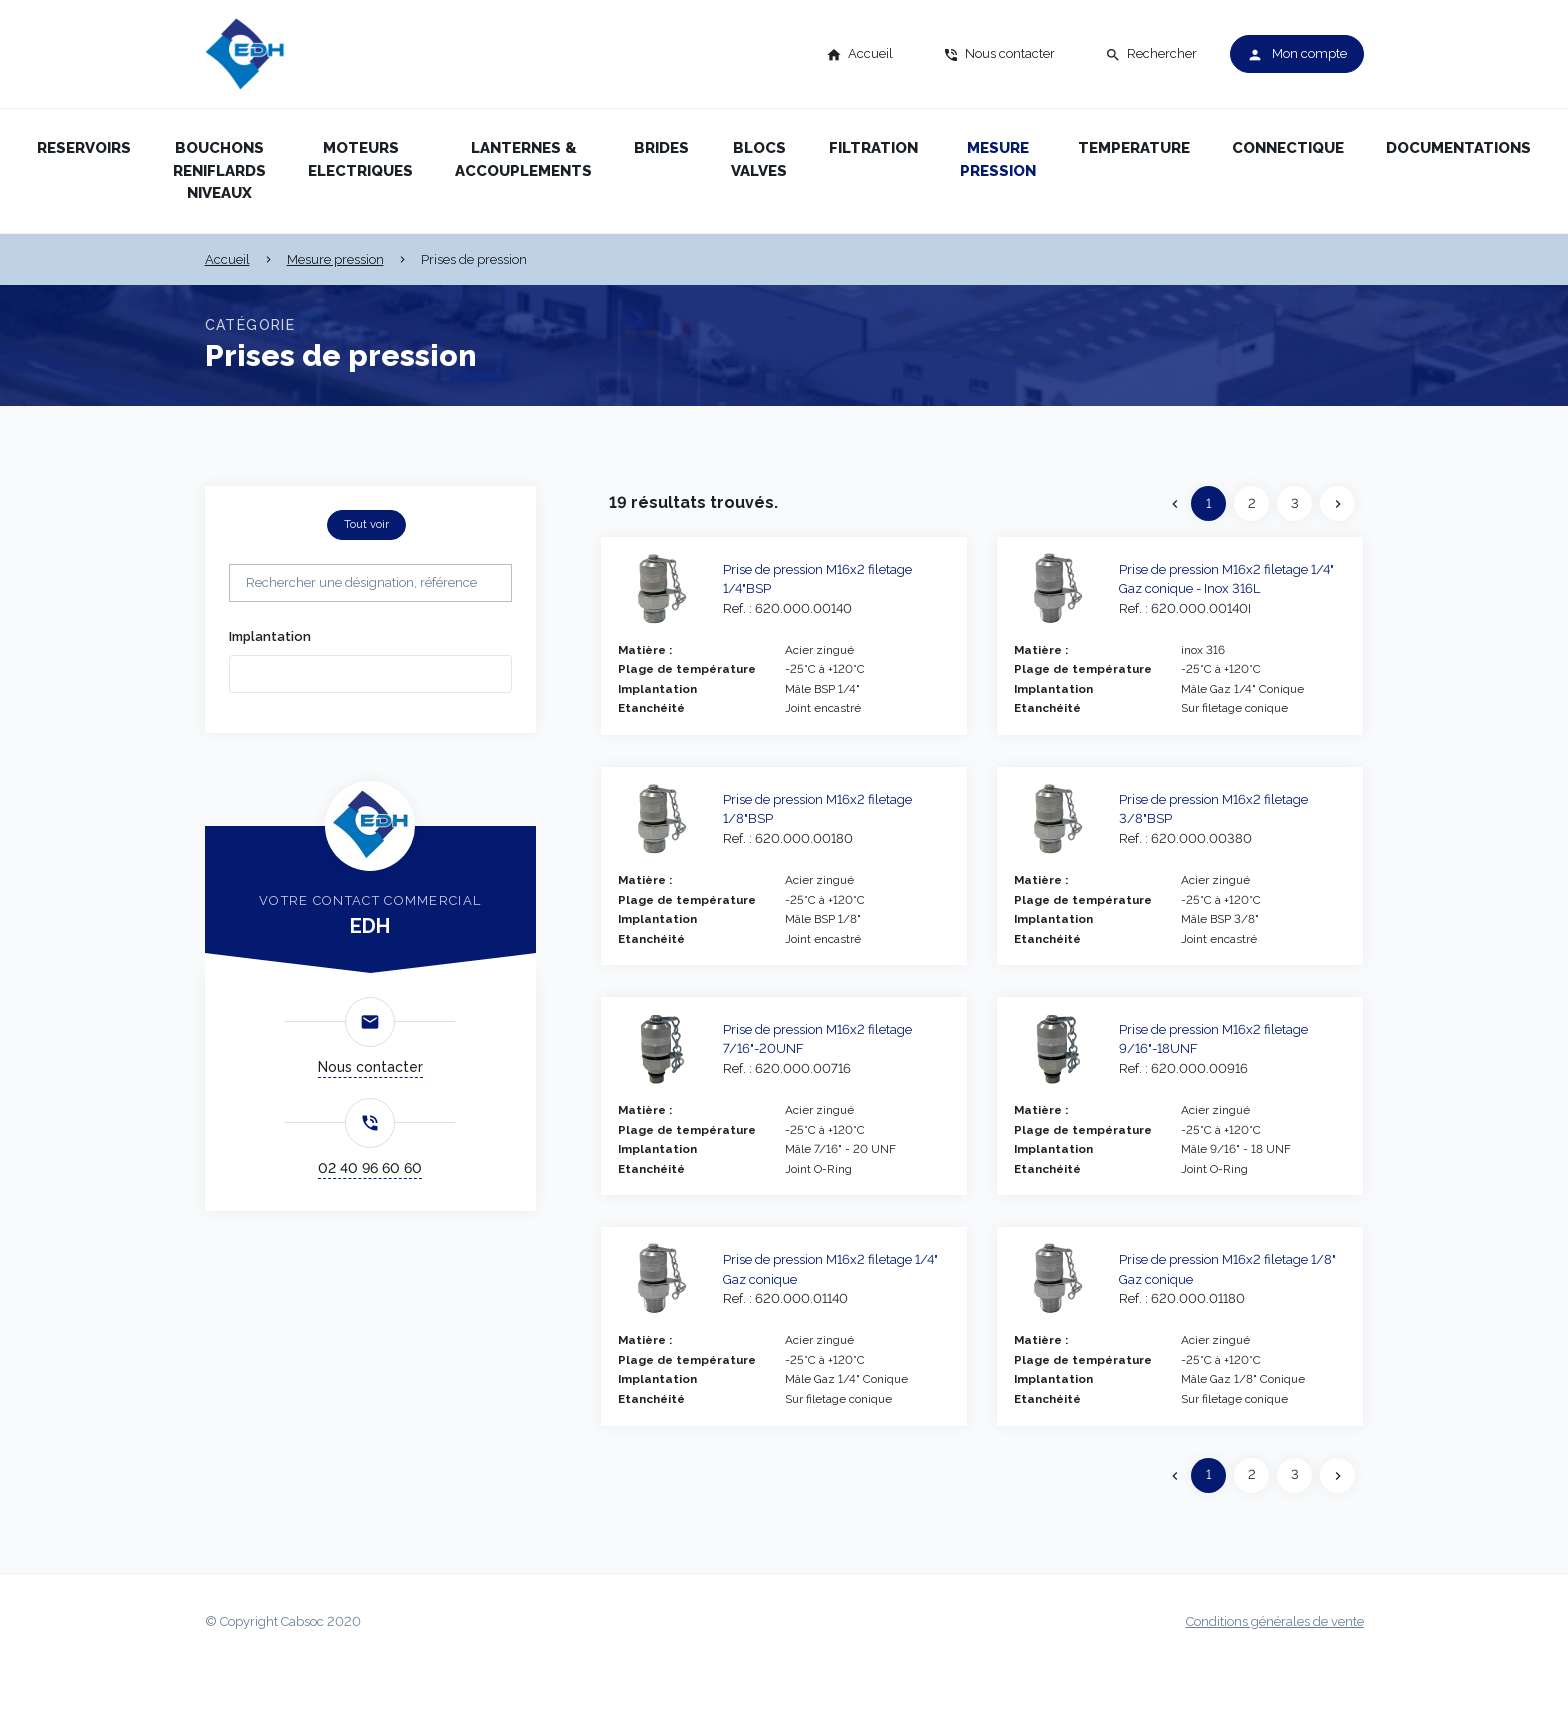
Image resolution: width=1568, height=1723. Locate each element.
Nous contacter (370, 1067)
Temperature (1134, 148)
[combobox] (370, 674)
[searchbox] (265, 672)
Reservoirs (84, 148)
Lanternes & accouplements (523, 159)
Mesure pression (998, 159)
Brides (661, 148)
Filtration (873, 148)
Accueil (227, 259)
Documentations (1458, 148)
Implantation (270, 636)
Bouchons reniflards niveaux (219, 170)
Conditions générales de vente (1275, 1621)
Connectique (1288, 148)
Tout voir (366, 524)
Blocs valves (759, 159)
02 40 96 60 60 (370, 1168)
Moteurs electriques (360, 159)
